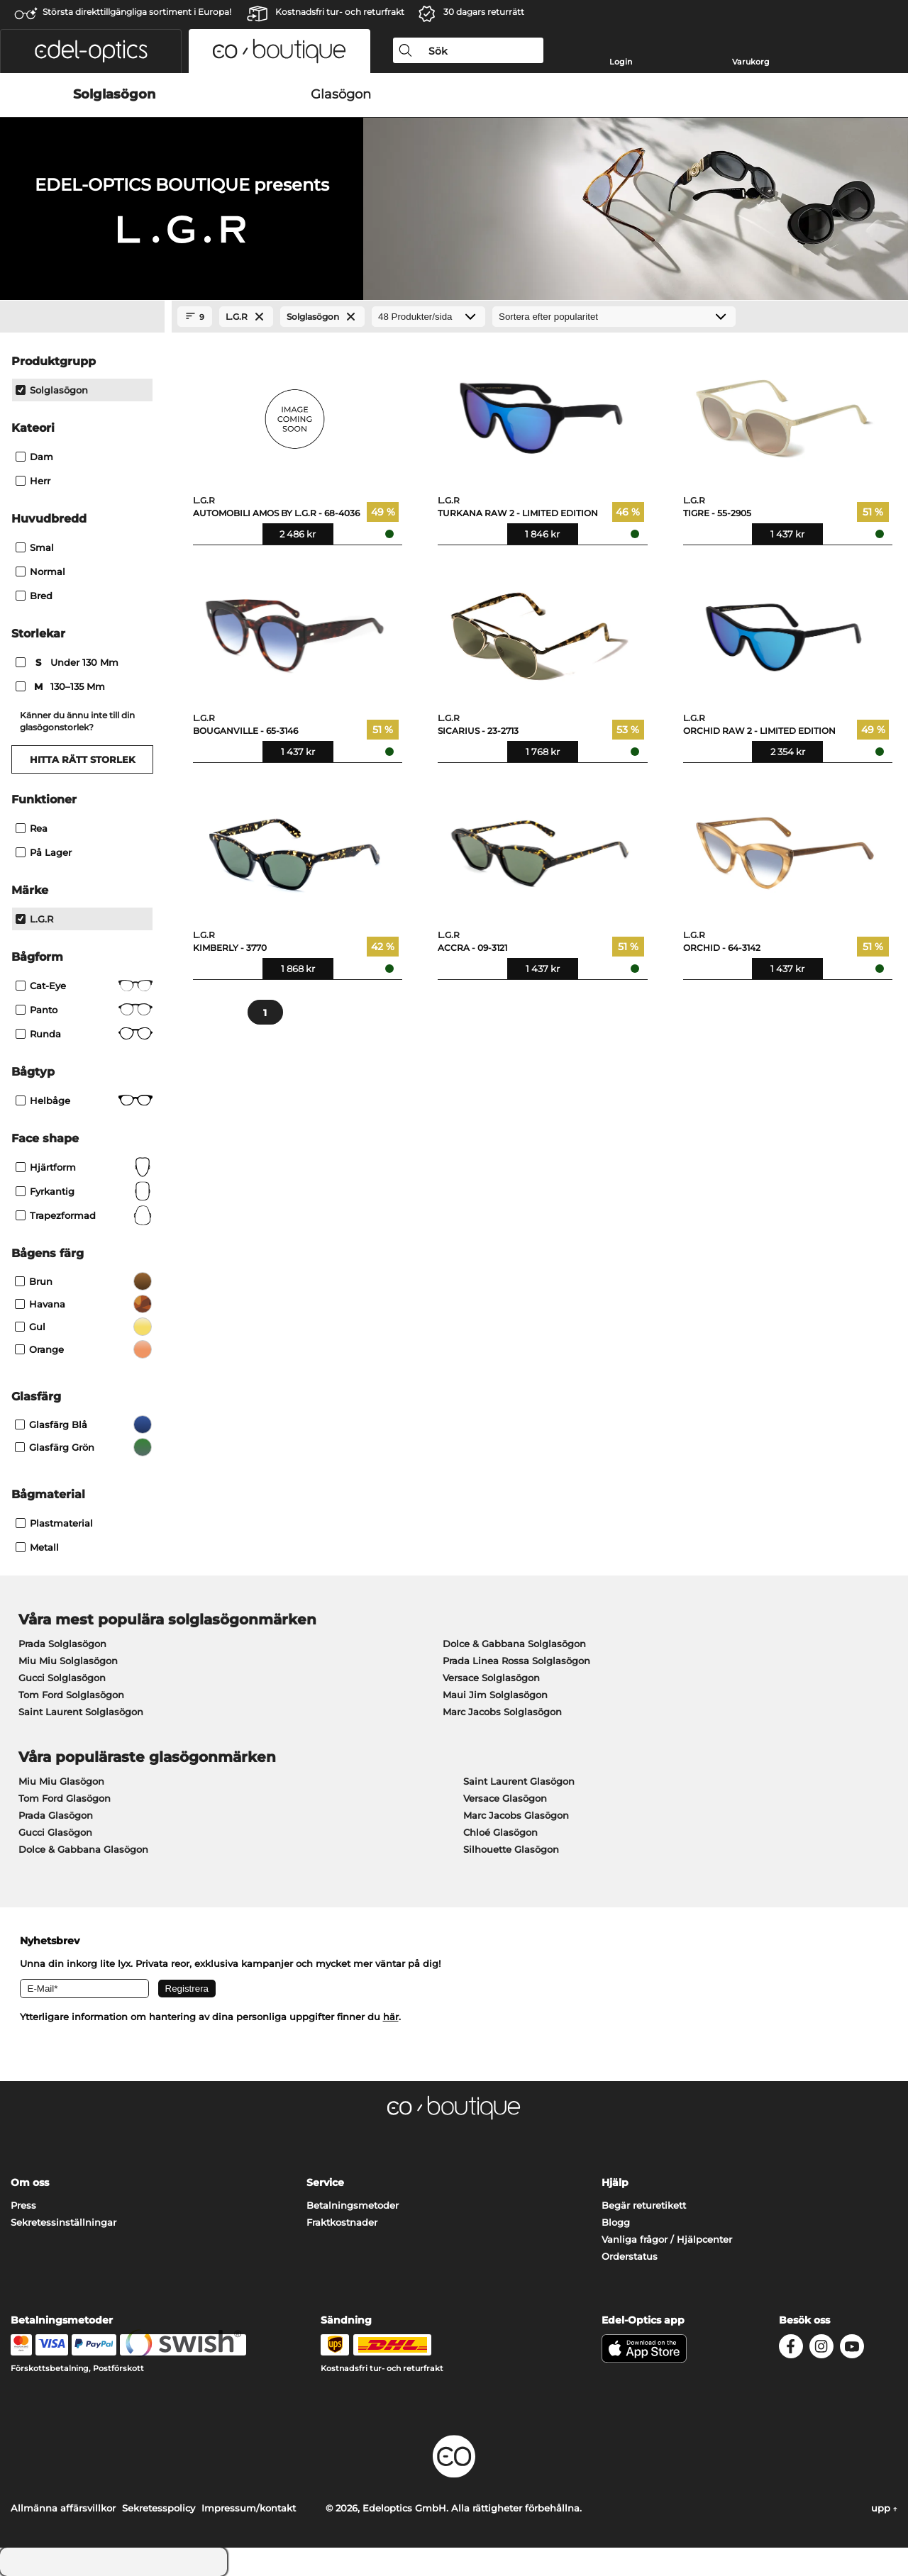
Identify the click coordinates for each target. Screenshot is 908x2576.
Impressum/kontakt (248, 2508)
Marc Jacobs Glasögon (516, 1815)
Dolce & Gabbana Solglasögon (514, 1643)
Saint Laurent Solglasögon (80, 1711)
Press (23, 2205)
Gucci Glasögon (55, 1832)
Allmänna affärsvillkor (63, 2508)
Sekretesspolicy (158, 2508)
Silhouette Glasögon (511, 1849)
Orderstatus (630, 2256)
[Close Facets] (82, 317)
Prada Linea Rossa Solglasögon (516, 1660)
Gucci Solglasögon (62, 1677)
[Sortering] (614, 316)
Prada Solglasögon (62, 1643)
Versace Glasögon (505, 1798)
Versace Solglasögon (491, 1677)
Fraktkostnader (341, 2222)
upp (884, 2508)
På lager (44, 852)
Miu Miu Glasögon (61, 1781)
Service (325, 2182)
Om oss (30, 2182)
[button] (91, 51)
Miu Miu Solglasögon (68, 1660)
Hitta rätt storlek (82, 759)
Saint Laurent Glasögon (519, 1781)
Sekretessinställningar (63, 2222)
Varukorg (751, 62)
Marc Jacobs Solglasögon (502, 1711)
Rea (32, 828)
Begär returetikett (644, 2205)
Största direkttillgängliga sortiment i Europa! (137, 11)
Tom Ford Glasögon (64, 1798)
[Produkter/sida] (428, 316)
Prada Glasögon (55, 1815)
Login (620, 62)
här (391, 2016)
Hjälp (615, 2182)
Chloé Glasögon (500, 1832)
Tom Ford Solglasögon (71, 1694)
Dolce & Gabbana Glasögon (83, 1849)
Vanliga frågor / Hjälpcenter (667, 2239)
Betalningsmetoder (352, 2205)
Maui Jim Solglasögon (495, 1694)
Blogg (616, 2222)
